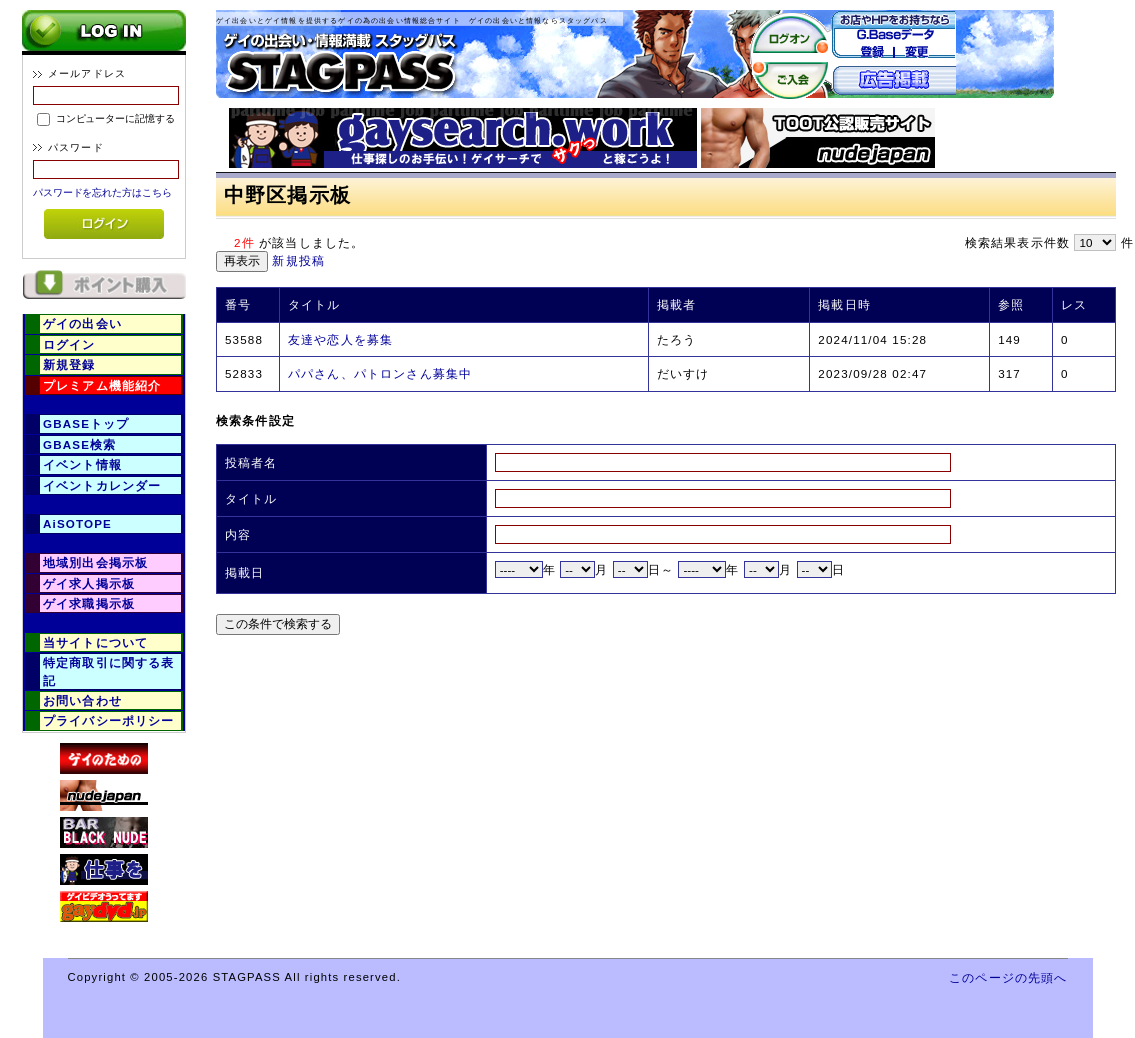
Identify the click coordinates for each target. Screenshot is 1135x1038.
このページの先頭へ (1008, 977)
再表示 (242, 260)
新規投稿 (298, 260)
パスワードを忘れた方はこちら (102, 192)
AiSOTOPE (77, 523)
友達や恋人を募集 (340, 339)
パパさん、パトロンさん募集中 (380, 373)
